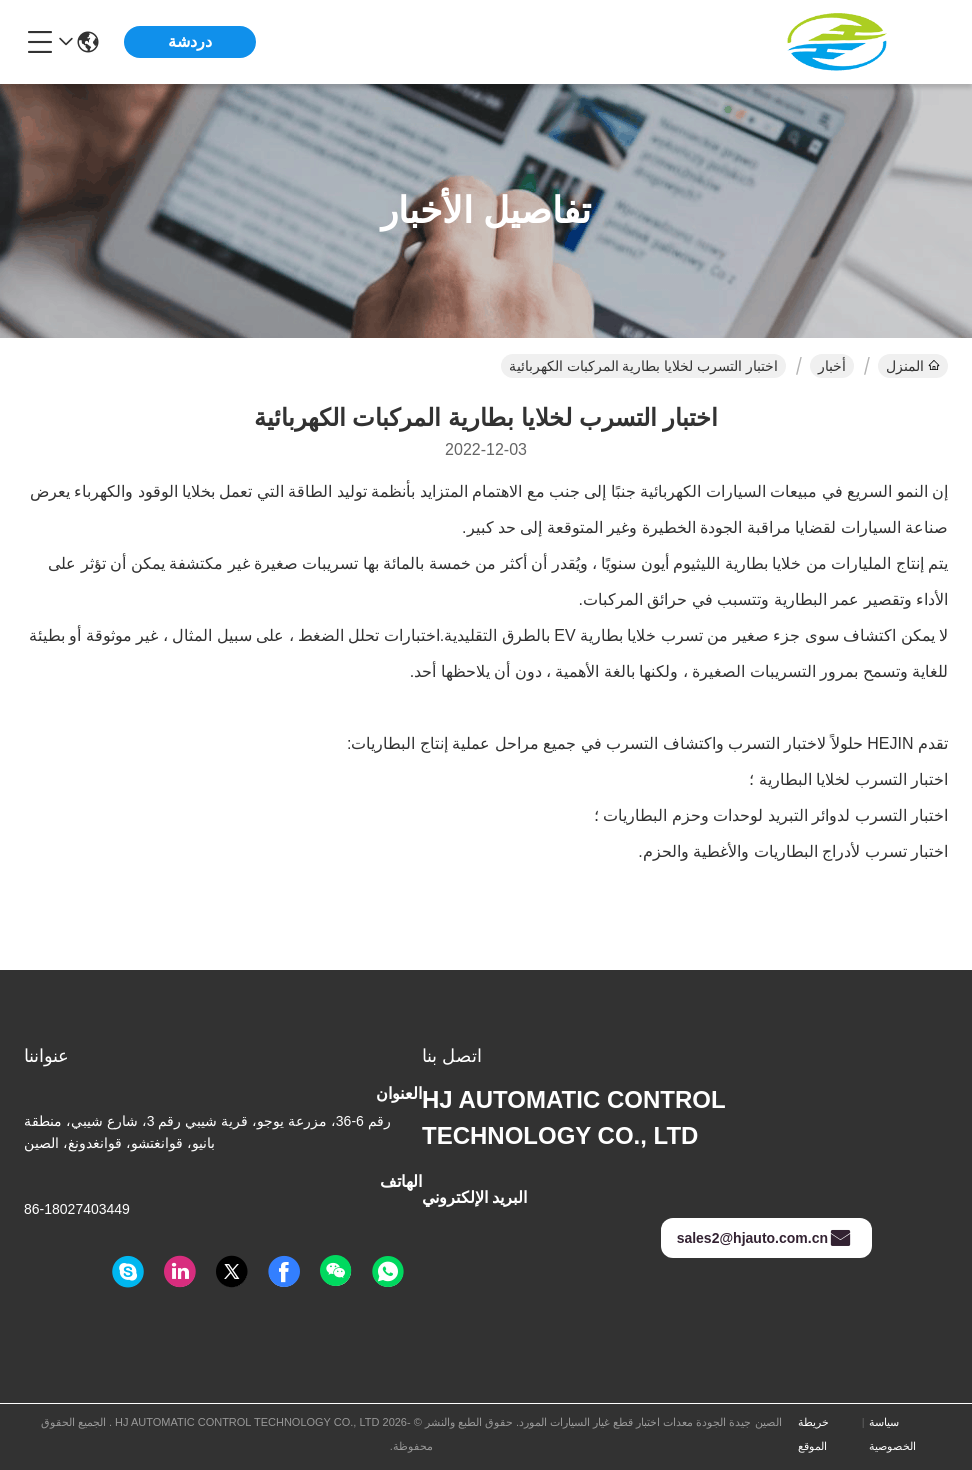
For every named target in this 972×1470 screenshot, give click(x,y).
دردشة (190, 41)
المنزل (913, 366)
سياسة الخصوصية (892, 1434)
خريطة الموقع (813, 1434)
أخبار (832, 366)
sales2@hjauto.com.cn (764, 1238)
